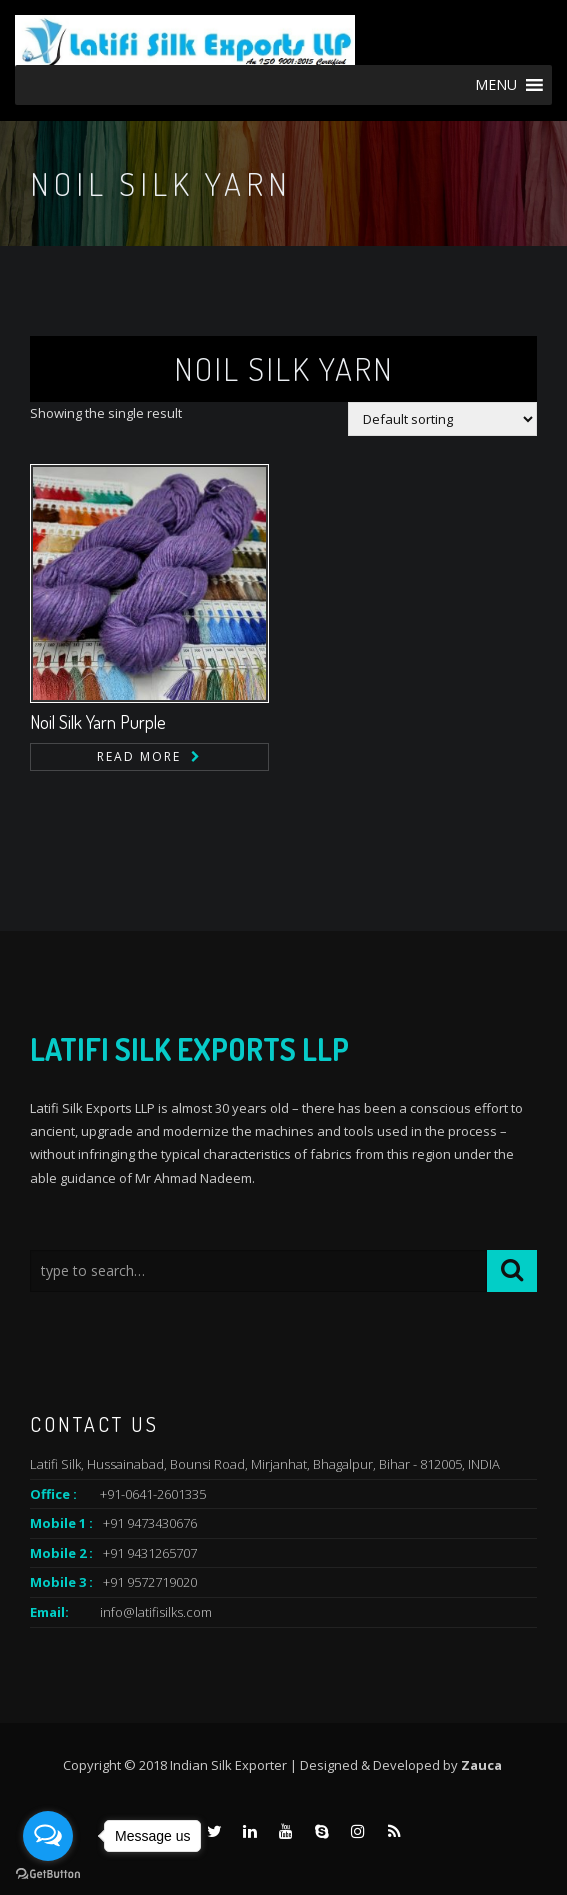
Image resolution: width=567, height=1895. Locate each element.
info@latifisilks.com (156, 1612)
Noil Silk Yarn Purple (98, 722)
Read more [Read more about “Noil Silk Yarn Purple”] (139, 756)
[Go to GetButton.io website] (48, 1874)
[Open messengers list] (48, 1836)
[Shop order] (442, 419)
